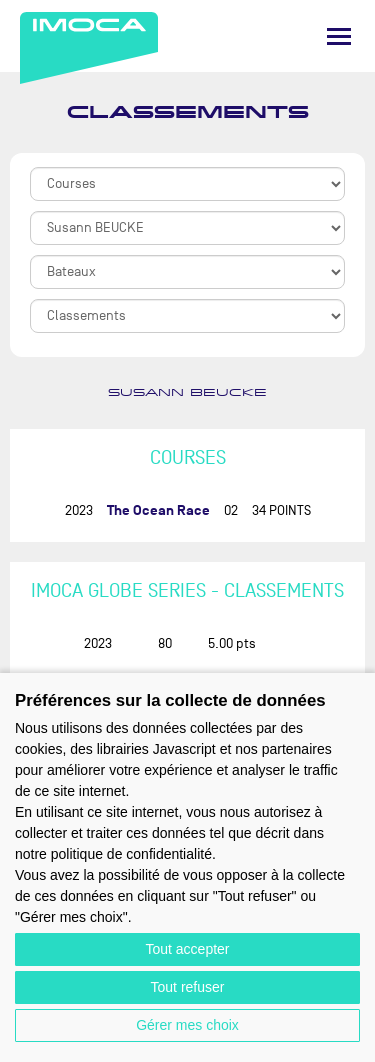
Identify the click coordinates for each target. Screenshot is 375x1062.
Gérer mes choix (187, 1025)
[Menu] (339, 36)
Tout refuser (188, 987)
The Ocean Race (158, 510)
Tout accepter (187, 949)
